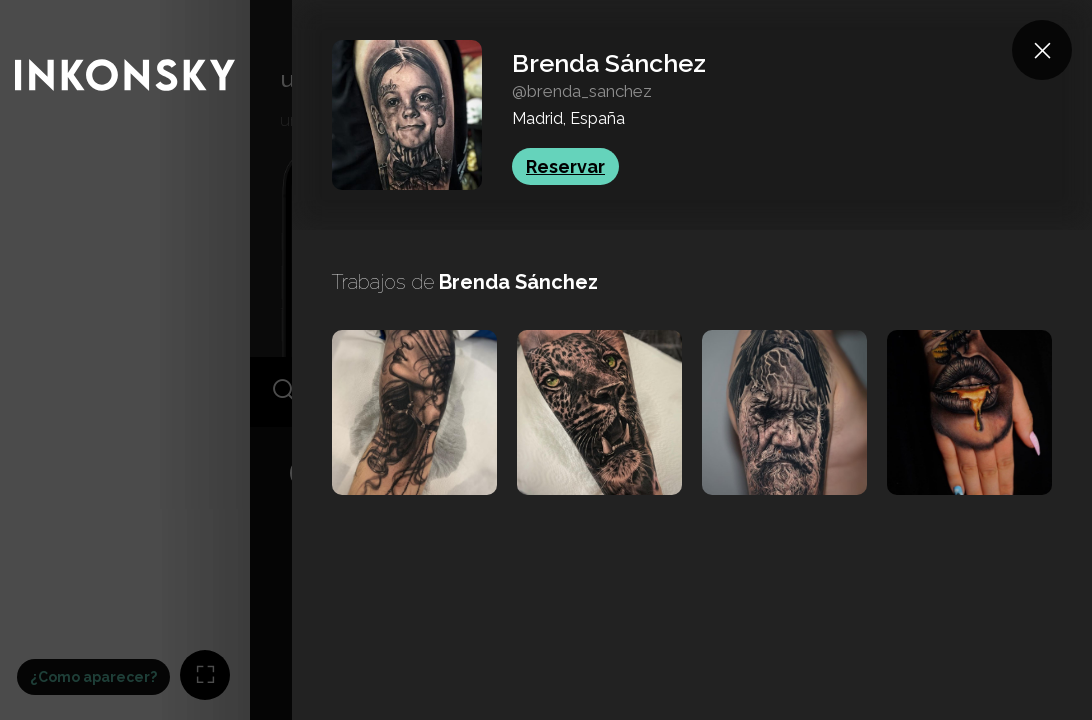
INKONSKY (41, 9)
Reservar (565, 166)
